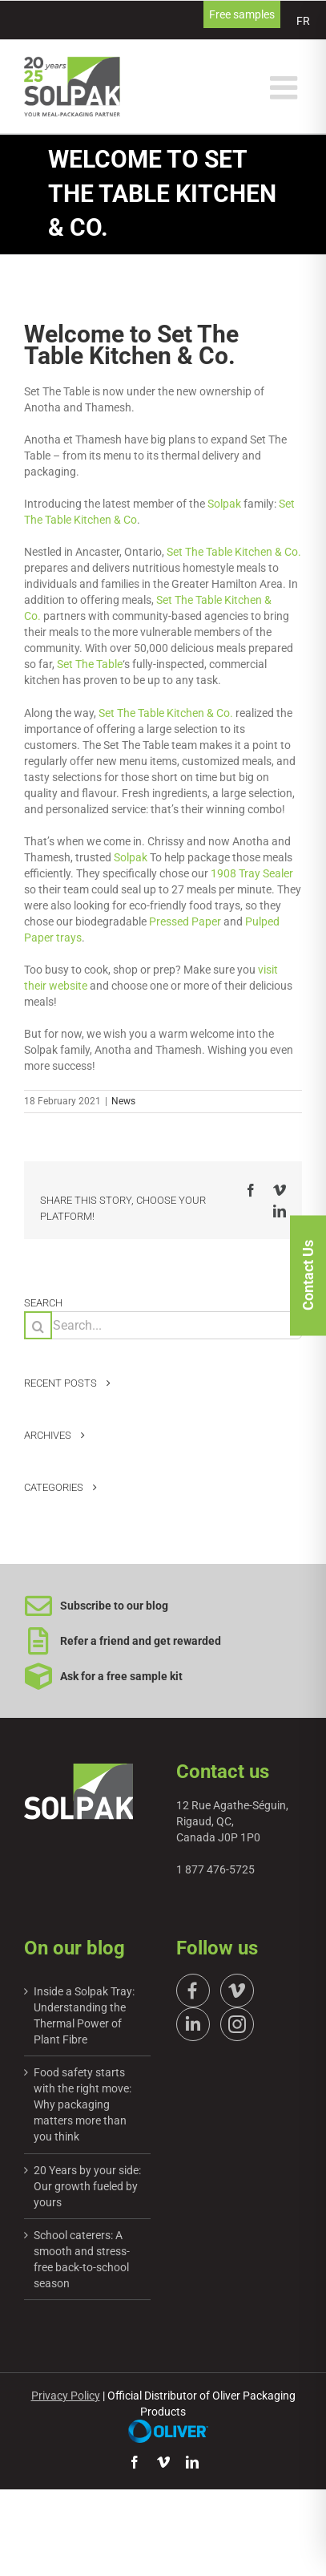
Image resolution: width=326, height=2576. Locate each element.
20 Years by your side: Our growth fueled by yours (87, 2186)
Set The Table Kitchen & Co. (234, 551)
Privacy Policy (65, 2395)
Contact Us (308, 1285)
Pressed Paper (185, 921)
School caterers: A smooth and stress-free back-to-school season (82, 2259)
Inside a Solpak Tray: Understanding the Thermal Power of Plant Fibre (84, 2015)
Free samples (242, 14)
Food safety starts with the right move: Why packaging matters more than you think (82, 2104)
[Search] (38, 1325)
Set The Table (90, 664)
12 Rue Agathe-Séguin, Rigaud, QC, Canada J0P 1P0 (232, 1821)
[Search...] (163, 1325)
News (123, 1101)
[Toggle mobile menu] (286, 87)
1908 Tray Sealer (252, 873)
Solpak (224, 503)
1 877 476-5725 (215, 1869)
